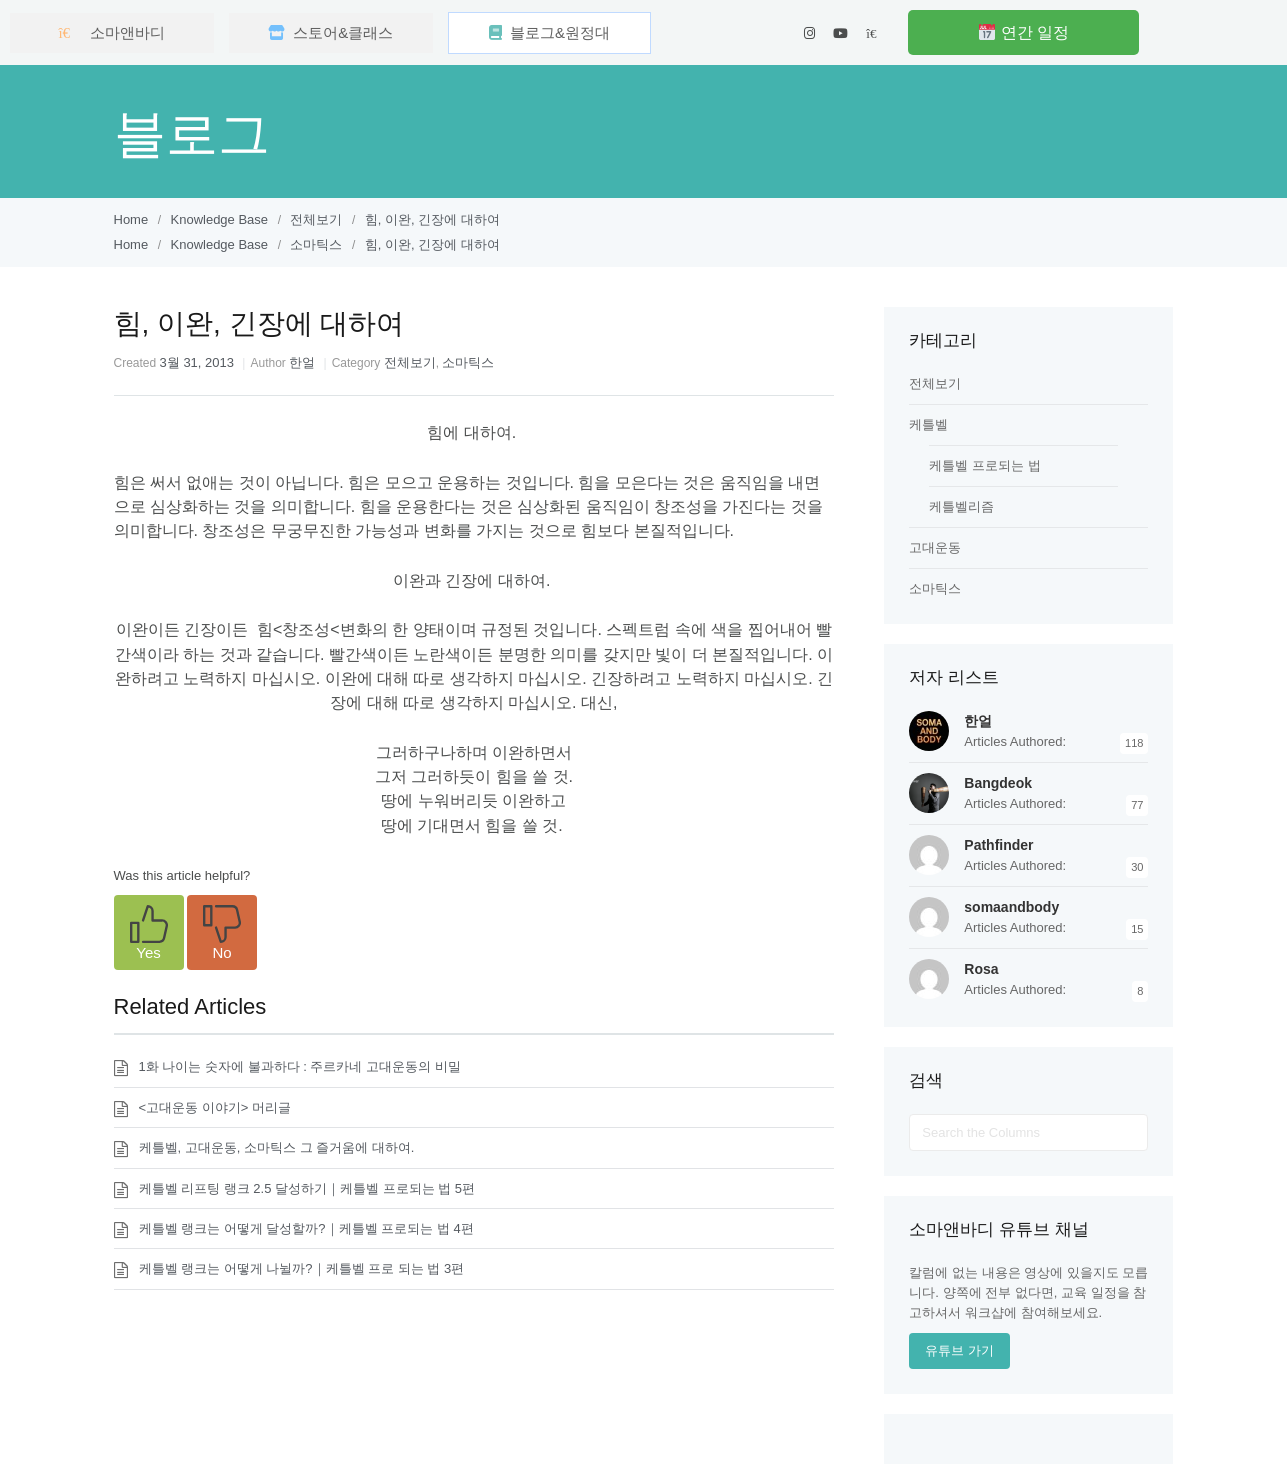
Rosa (981, 969)
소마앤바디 (111, 32)
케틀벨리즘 (961, 506)
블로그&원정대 (549, 32)
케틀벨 (928, 424)
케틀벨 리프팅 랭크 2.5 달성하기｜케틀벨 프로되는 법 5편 (307, 1188)
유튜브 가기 (959, 1350)
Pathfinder (998, 845)
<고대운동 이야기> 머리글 (215, 1107)
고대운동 (935, 547)
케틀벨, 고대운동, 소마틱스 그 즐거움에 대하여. (277, 1147)
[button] (149, 932)
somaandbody (1011, 907)
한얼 (302, 362)
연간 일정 (1024, 32)
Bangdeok (998, 783)
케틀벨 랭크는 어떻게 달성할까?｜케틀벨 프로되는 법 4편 (306, 1228)
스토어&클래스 (330, 32)
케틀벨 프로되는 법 (984, 465)
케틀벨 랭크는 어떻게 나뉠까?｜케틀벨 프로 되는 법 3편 (302, 1268)
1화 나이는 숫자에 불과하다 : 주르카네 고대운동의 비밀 (300, 1066)
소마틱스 (468, 362)
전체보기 (410, 362)
